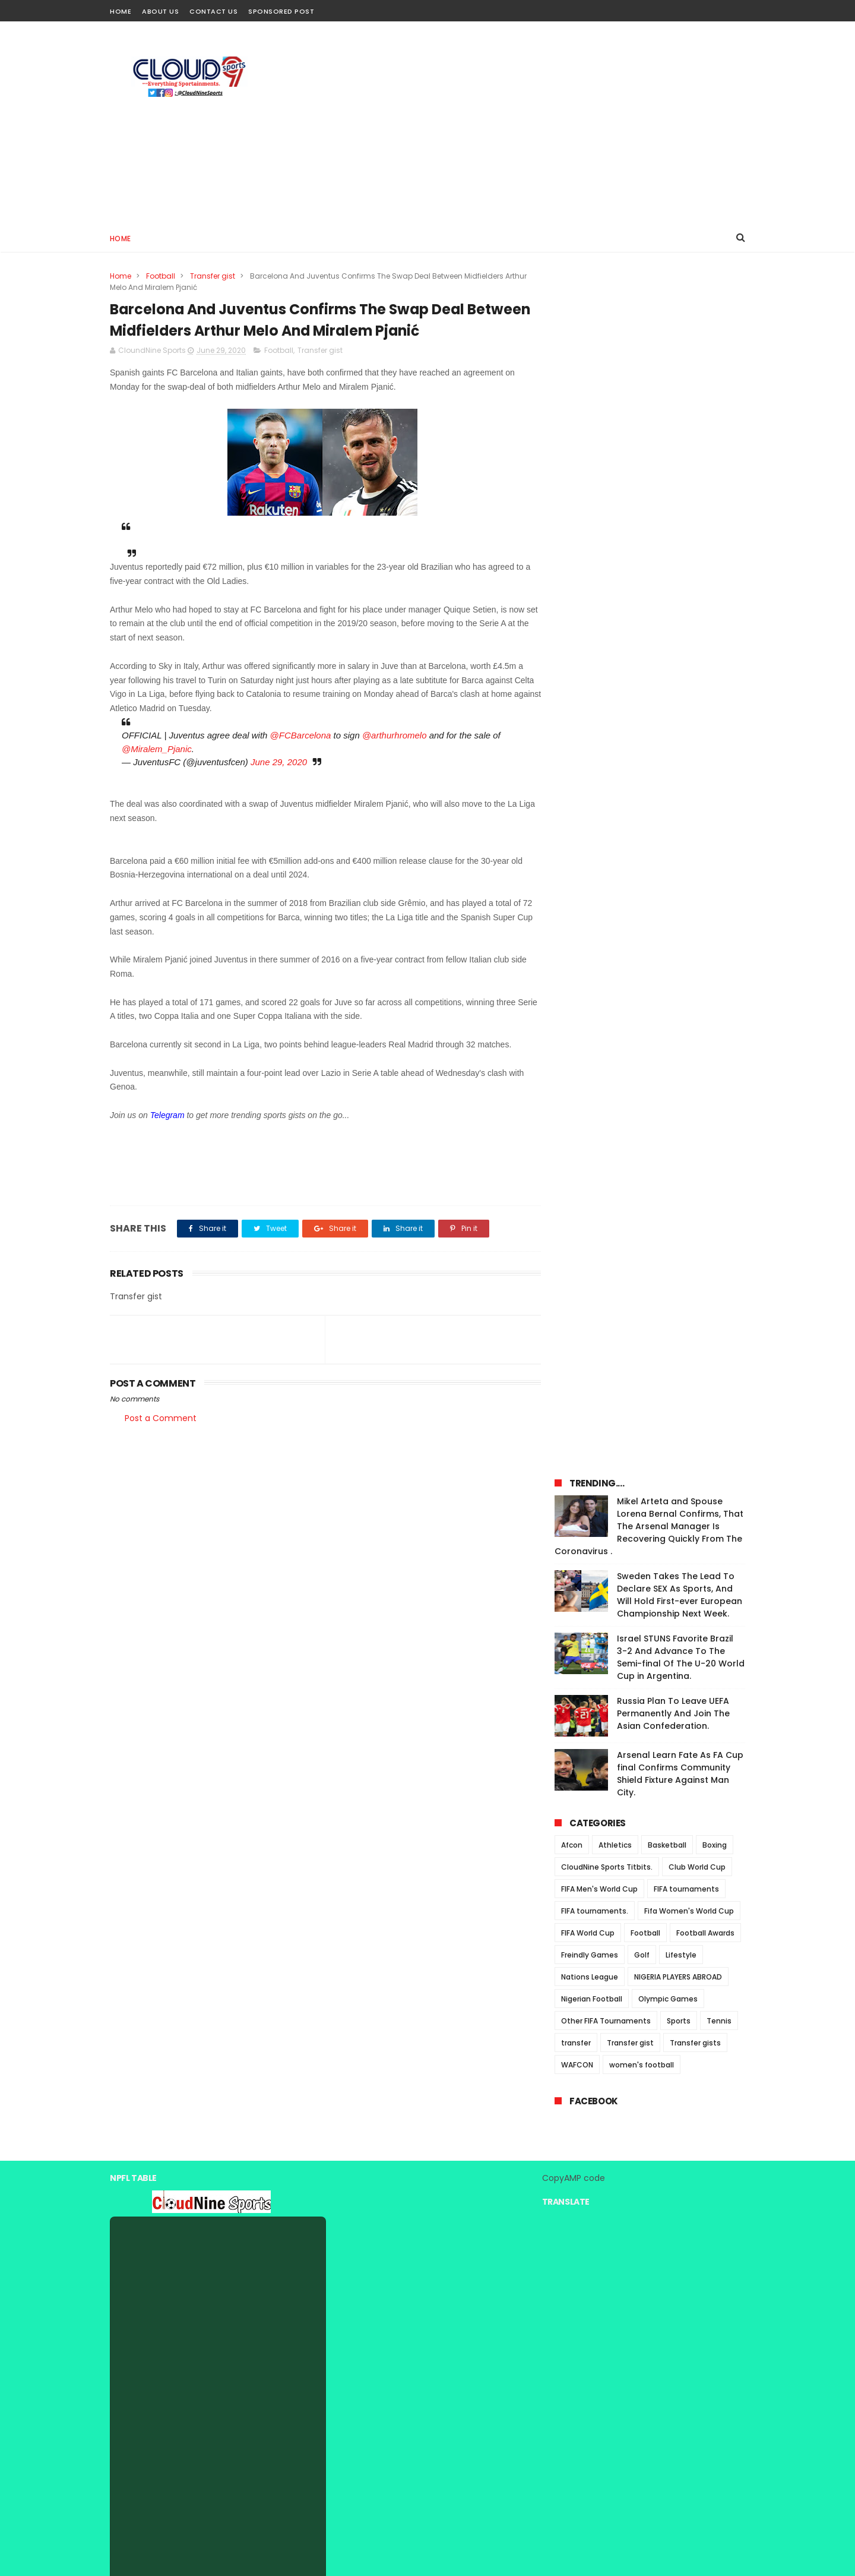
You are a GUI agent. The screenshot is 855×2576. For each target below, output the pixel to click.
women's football (641, 894)
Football (160, 276)
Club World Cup (697, 696)
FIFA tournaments (686, 718)
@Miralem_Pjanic (157, 749)
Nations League (589, 806)
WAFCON (577, 894)
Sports (679, 850)
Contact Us (213, 11)
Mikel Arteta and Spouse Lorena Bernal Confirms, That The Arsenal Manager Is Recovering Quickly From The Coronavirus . (649, 355)
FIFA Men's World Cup (599, 718)
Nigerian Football (591, 828)
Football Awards (705, 762)
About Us (160, 11)
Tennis (719, 850)
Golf (642, 784)
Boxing (714, 674)
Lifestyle (681, 784)
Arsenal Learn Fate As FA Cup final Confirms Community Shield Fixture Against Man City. (680, 602)
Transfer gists (695, 872)
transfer (576, 872)
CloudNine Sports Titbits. (607, 696)
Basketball (667, 674)
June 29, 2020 (279, 762)
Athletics (615, 674)
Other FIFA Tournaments (606, 850)
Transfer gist (212, 276)
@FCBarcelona (300, 736)
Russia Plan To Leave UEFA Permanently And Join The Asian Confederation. (673, 542)
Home (120, 11)
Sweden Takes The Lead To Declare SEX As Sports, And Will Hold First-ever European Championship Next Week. (679, 424)
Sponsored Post (281, 11)
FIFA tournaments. (594, 740)
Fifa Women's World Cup (689, 740)
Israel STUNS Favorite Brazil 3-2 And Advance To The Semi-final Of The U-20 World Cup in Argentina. (681, 486)
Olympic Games (668, 828)
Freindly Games (589, 784)
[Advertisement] (529, 122)
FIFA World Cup (588, 762)
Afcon (571, 674)
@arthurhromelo (394, 736)
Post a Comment (161, 1419)
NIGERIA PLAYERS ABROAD (678, 806)
